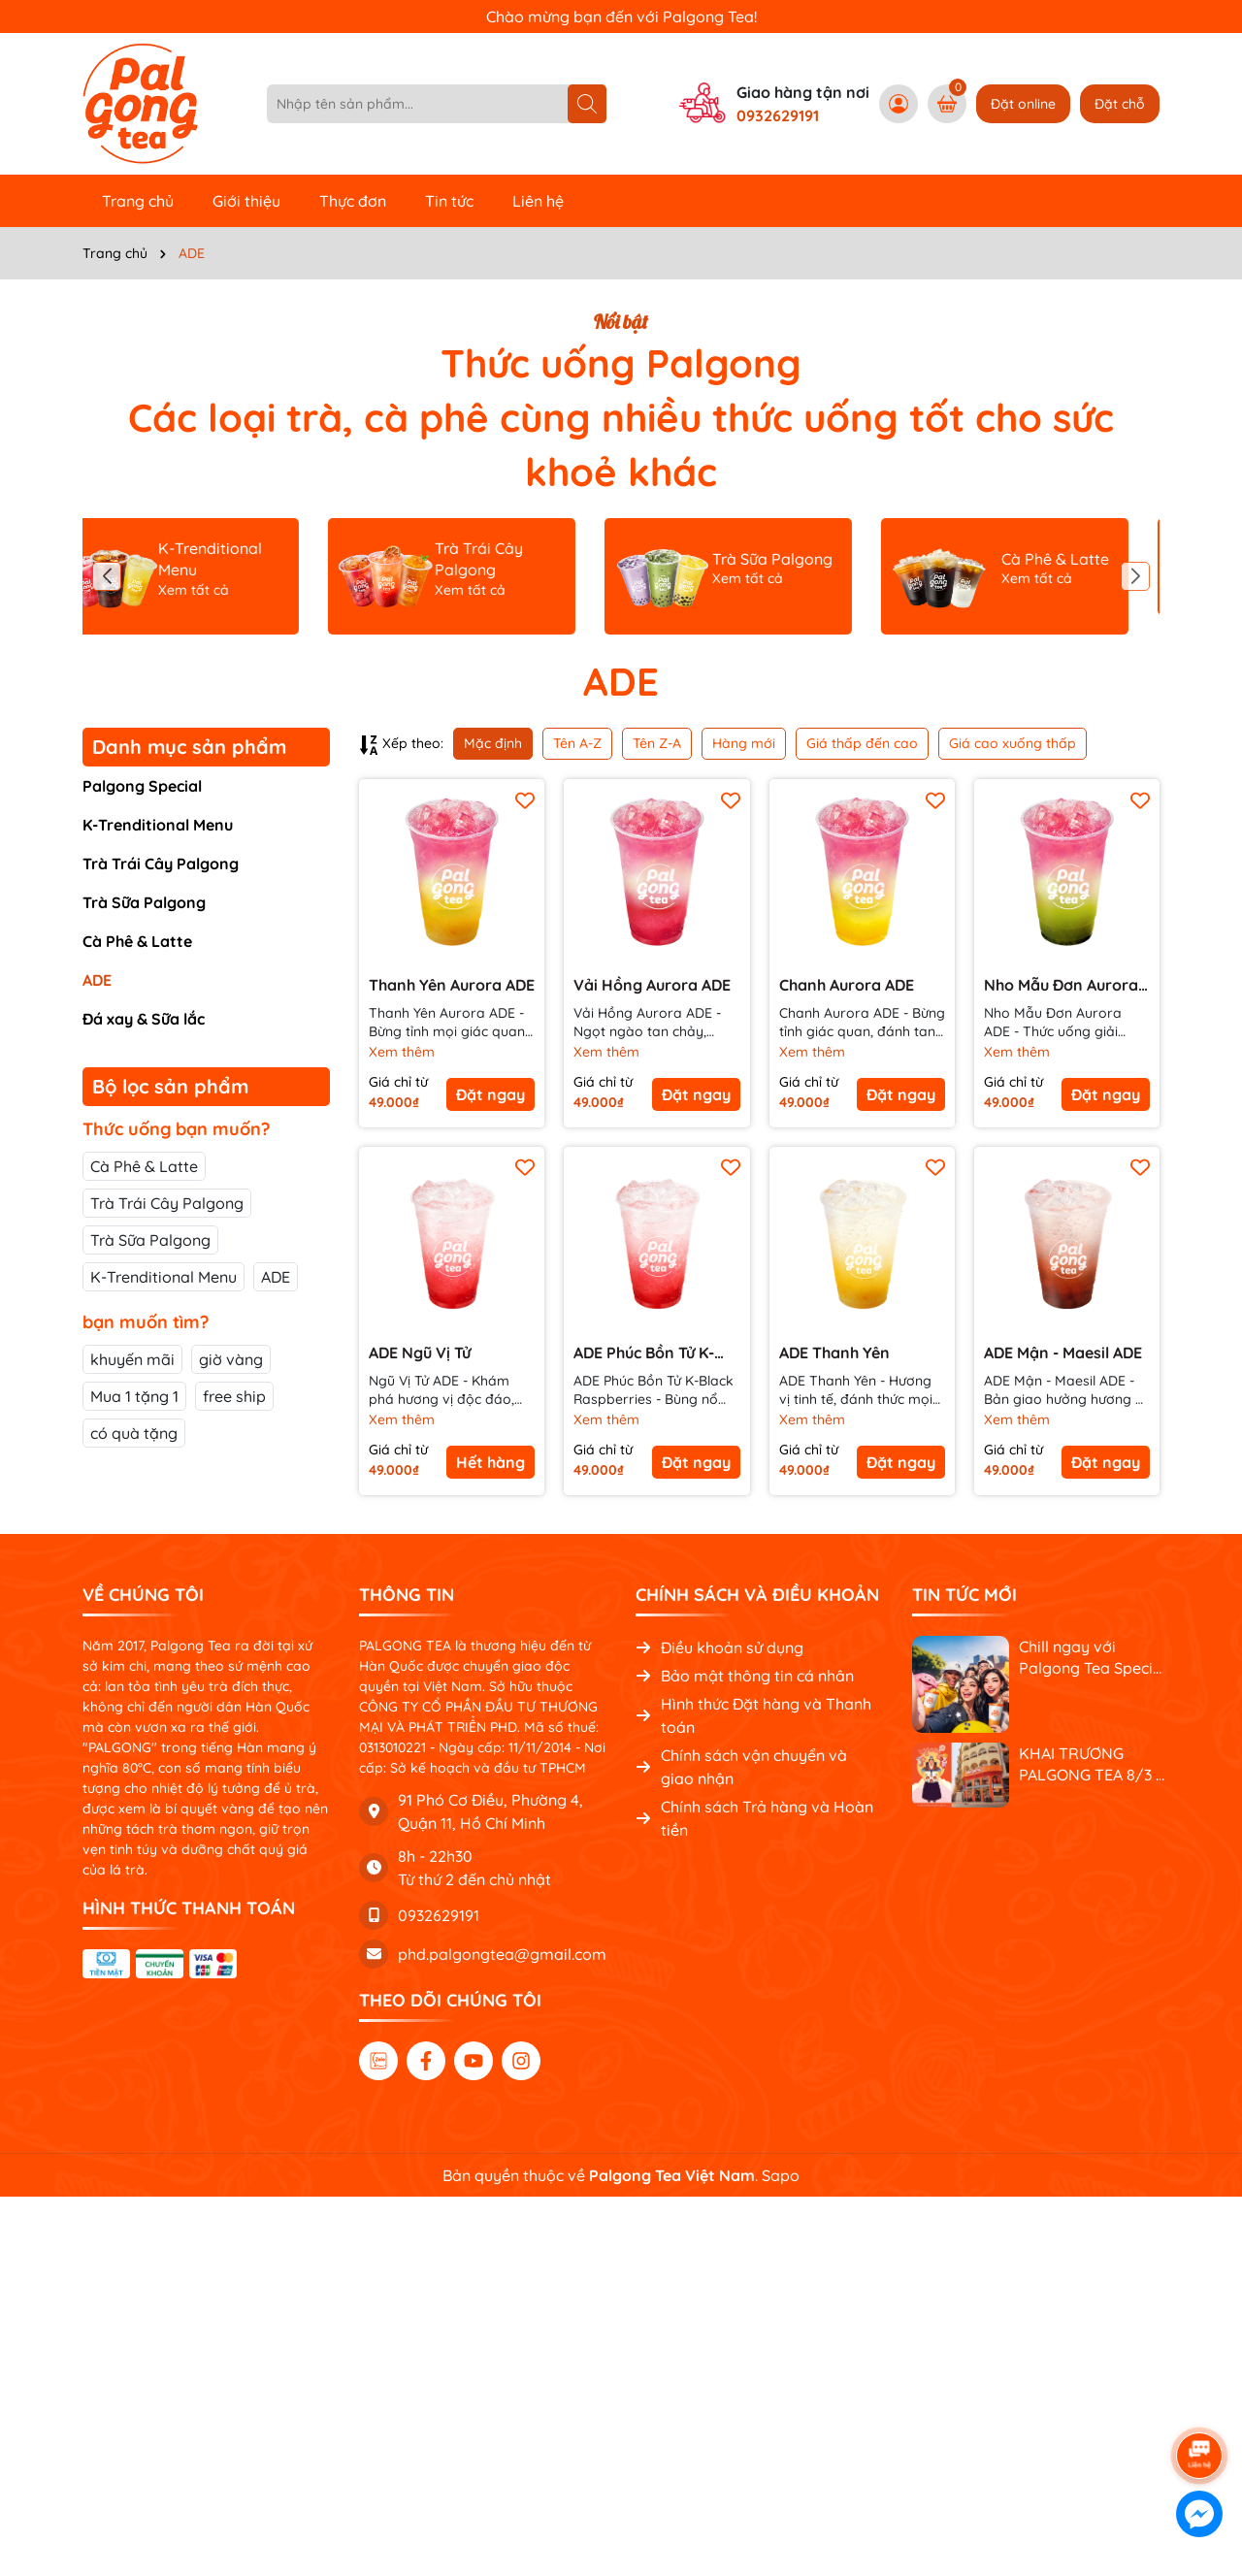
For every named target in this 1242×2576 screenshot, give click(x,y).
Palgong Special (142, 786)
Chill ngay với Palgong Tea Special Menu (1092, 1658)
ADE (97, 980)
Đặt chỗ (1120, 104)
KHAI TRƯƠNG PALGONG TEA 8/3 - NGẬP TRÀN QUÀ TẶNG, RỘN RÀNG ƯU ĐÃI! (1090, 1765)
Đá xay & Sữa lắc (143, 1018)
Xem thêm (402, 1051)
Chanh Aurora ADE (846, 985)
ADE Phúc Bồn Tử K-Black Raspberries (643, 1353)
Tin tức (449, 201)
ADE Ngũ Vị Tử (420, 1352)
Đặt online (1023, 104)
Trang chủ (138, 201)
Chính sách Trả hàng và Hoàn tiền (754, 1818)
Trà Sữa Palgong (144, 902)
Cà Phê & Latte (137, 941)
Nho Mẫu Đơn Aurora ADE (1061, 985)
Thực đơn (352, 201)
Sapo (781, 2175)
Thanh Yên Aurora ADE (452, 985)
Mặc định (493, 743)
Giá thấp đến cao (862, 743)
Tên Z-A (657, 743)
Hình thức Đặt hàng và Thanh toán (753, 1715)
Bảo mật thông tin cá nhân (745, 1675)
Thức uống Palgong (621, 363)
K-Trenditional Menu (157, 824)
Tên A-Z (577, 743)
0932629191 (777, 115)
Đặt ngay (490, 1094)
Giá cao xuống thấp (1012, 743)
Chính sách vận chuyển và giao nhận (741, 1766)
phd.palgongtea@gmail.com (502, 1954)
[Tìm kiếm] (587, 103)
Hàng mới (743, 743)
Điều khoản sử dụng (719, 1647)
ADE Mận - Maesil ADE (1063, 1352)
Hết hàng (490, 1462)
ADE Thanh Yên (834, 1352)
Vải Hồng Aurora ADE (652, 985)
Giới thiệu (246, 201)
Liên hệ (538, 201)
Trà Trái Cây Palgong (160, 863)
